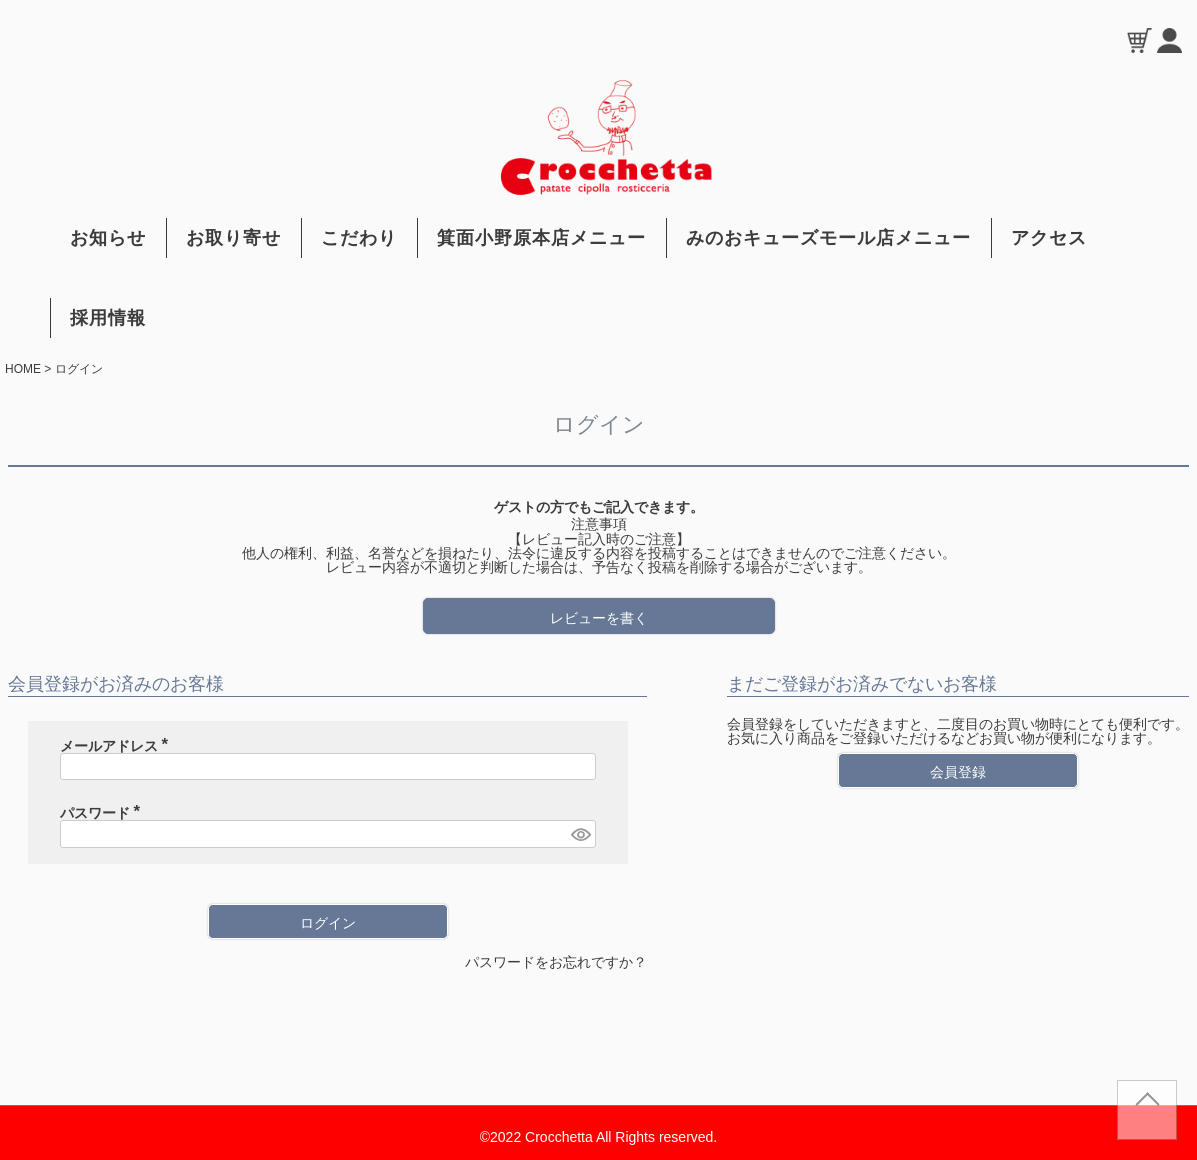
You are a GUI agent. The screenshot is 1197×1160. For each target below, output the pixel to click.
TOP (1147, 1118)
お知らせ (108, 238)
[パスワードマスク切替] (580, 834)
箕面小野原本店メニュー (541, 238)
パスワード (104, 813)
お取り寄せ (233, 238)
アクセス (1049, 238)
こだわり (359, 238)
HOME (23, 369)
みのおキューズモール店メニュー (828, 238)
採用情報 (108, 318)
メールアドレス (118, 746)
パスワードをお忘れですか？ (556, 962)
